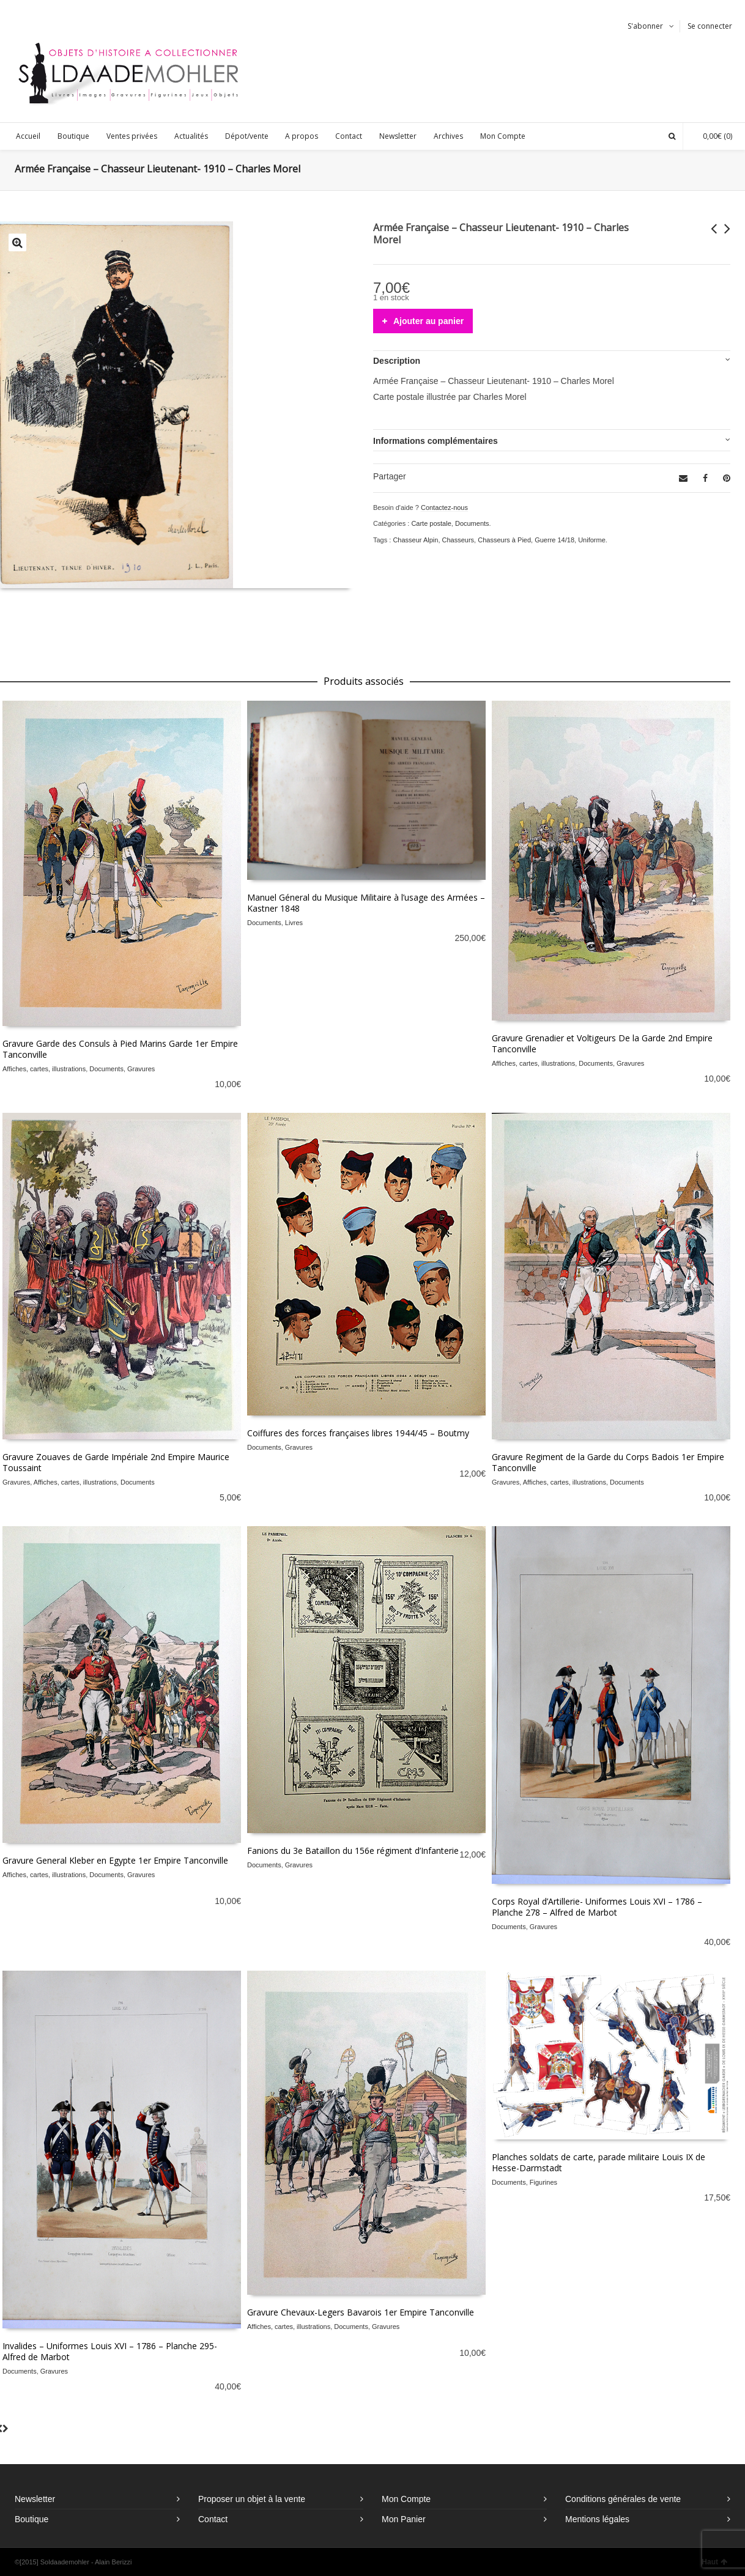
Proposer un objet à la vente (251, 2499)
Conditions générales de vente (623, 2499)
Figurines (543, 2182)
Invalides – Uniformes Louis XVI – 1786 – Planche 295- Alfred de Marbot (109, 2351)
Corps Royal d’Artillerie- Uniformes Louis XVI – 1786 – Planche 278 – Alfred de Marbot (597, 1906)
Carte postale (431, 523)
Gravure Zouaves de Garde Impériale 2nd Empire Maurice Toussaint (115, 1462)
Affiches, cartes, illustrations (44, 1068)
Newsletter (35, 2499)
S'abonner (645, 26)
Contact (213, 2519)
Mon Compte (406, 2499)
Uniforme (592, 540)
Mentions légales (597, 2519)
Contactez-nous (444, 507)
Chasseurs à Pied (504, 540)
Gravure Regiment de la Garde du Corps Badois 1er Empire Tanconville (608, 1462)
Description (396, 361)
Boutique (31, 2519)
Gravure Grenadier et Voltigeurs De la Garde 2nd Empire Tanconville (602, 1043)
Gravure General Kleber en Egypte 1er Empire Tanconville (115, 1860)
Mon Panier (404, 2519)
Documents (472, 523)
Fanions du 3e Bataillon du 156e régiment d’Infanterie (353, 1850)
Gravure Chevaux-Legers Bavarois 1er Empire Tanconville (360, 2312)
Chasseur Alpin (415, 540)
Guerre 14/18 (554, 540)
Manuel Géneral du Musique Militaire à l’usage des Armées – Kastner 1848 (366, 902)
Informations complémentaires (435, 441)
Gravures (141, 1068)
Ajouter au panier (428, 321)
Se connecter (710, 26)
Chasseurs (458, 540)
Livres (294, 922)
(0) (711, 136)
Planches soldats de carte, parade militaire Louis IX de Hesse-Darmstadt (598, 2162)
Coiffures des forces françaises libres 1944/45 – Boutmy (358, 1433)
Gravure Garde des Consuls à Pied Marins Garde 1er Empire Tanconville (120, 1049)
